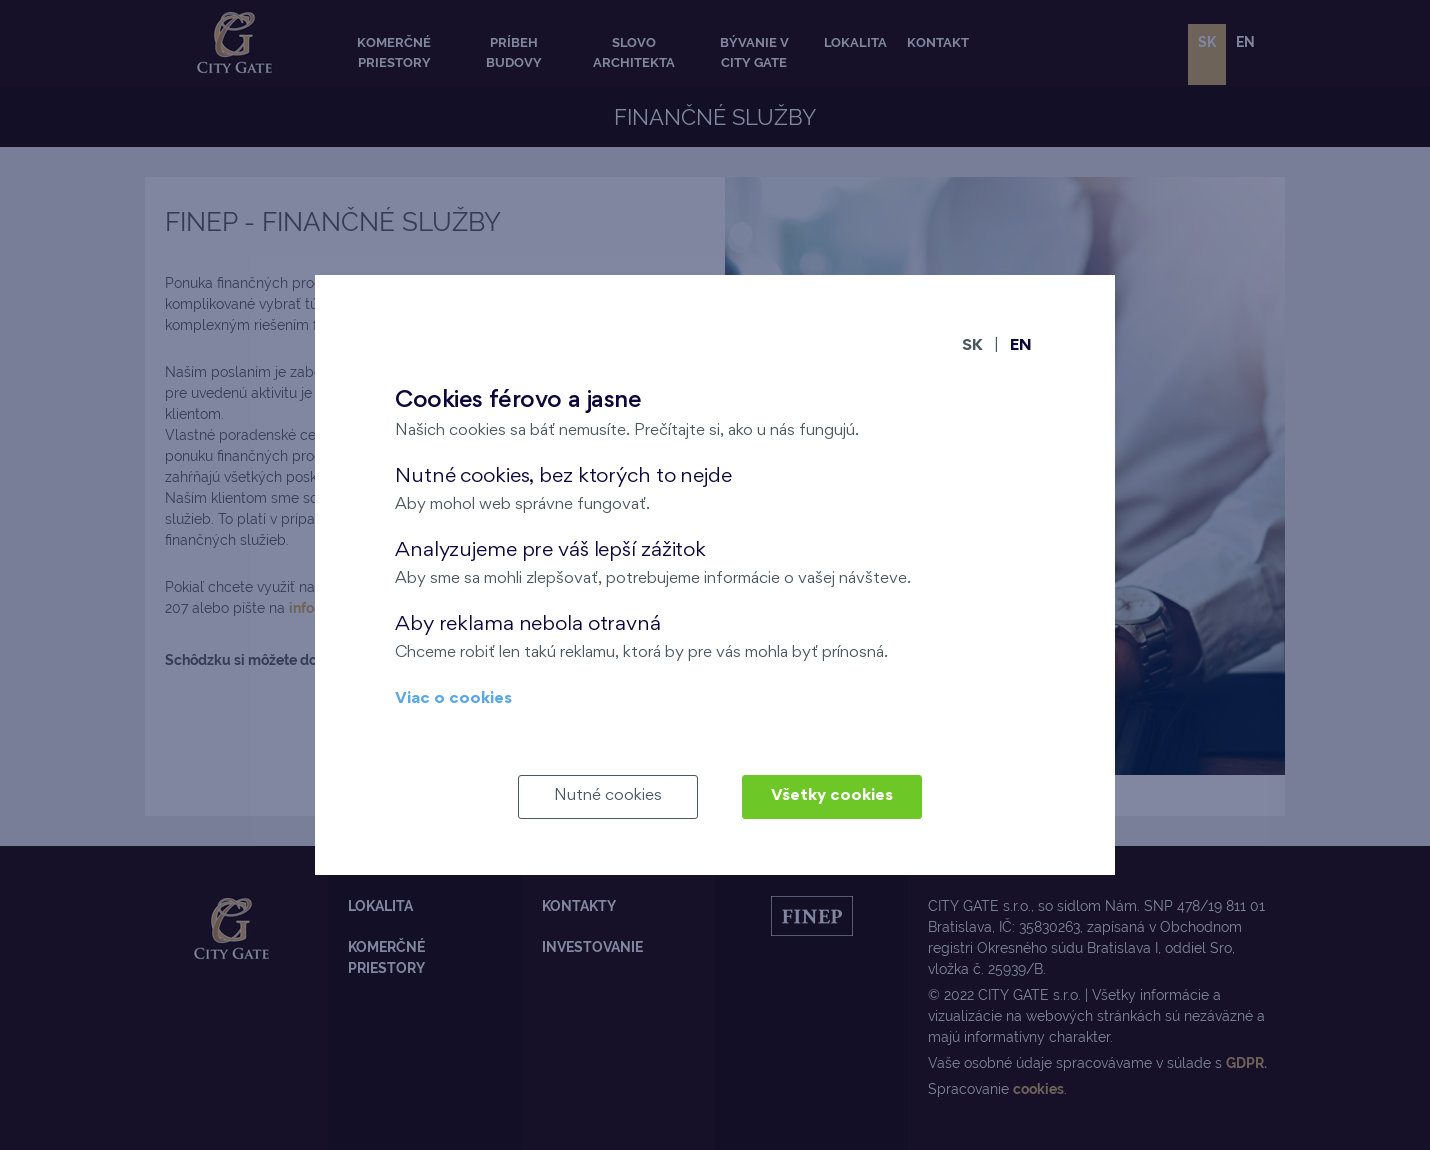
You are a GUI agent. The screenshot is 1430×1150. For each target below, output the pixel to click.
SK (972, 346)
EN (1021, 346)
